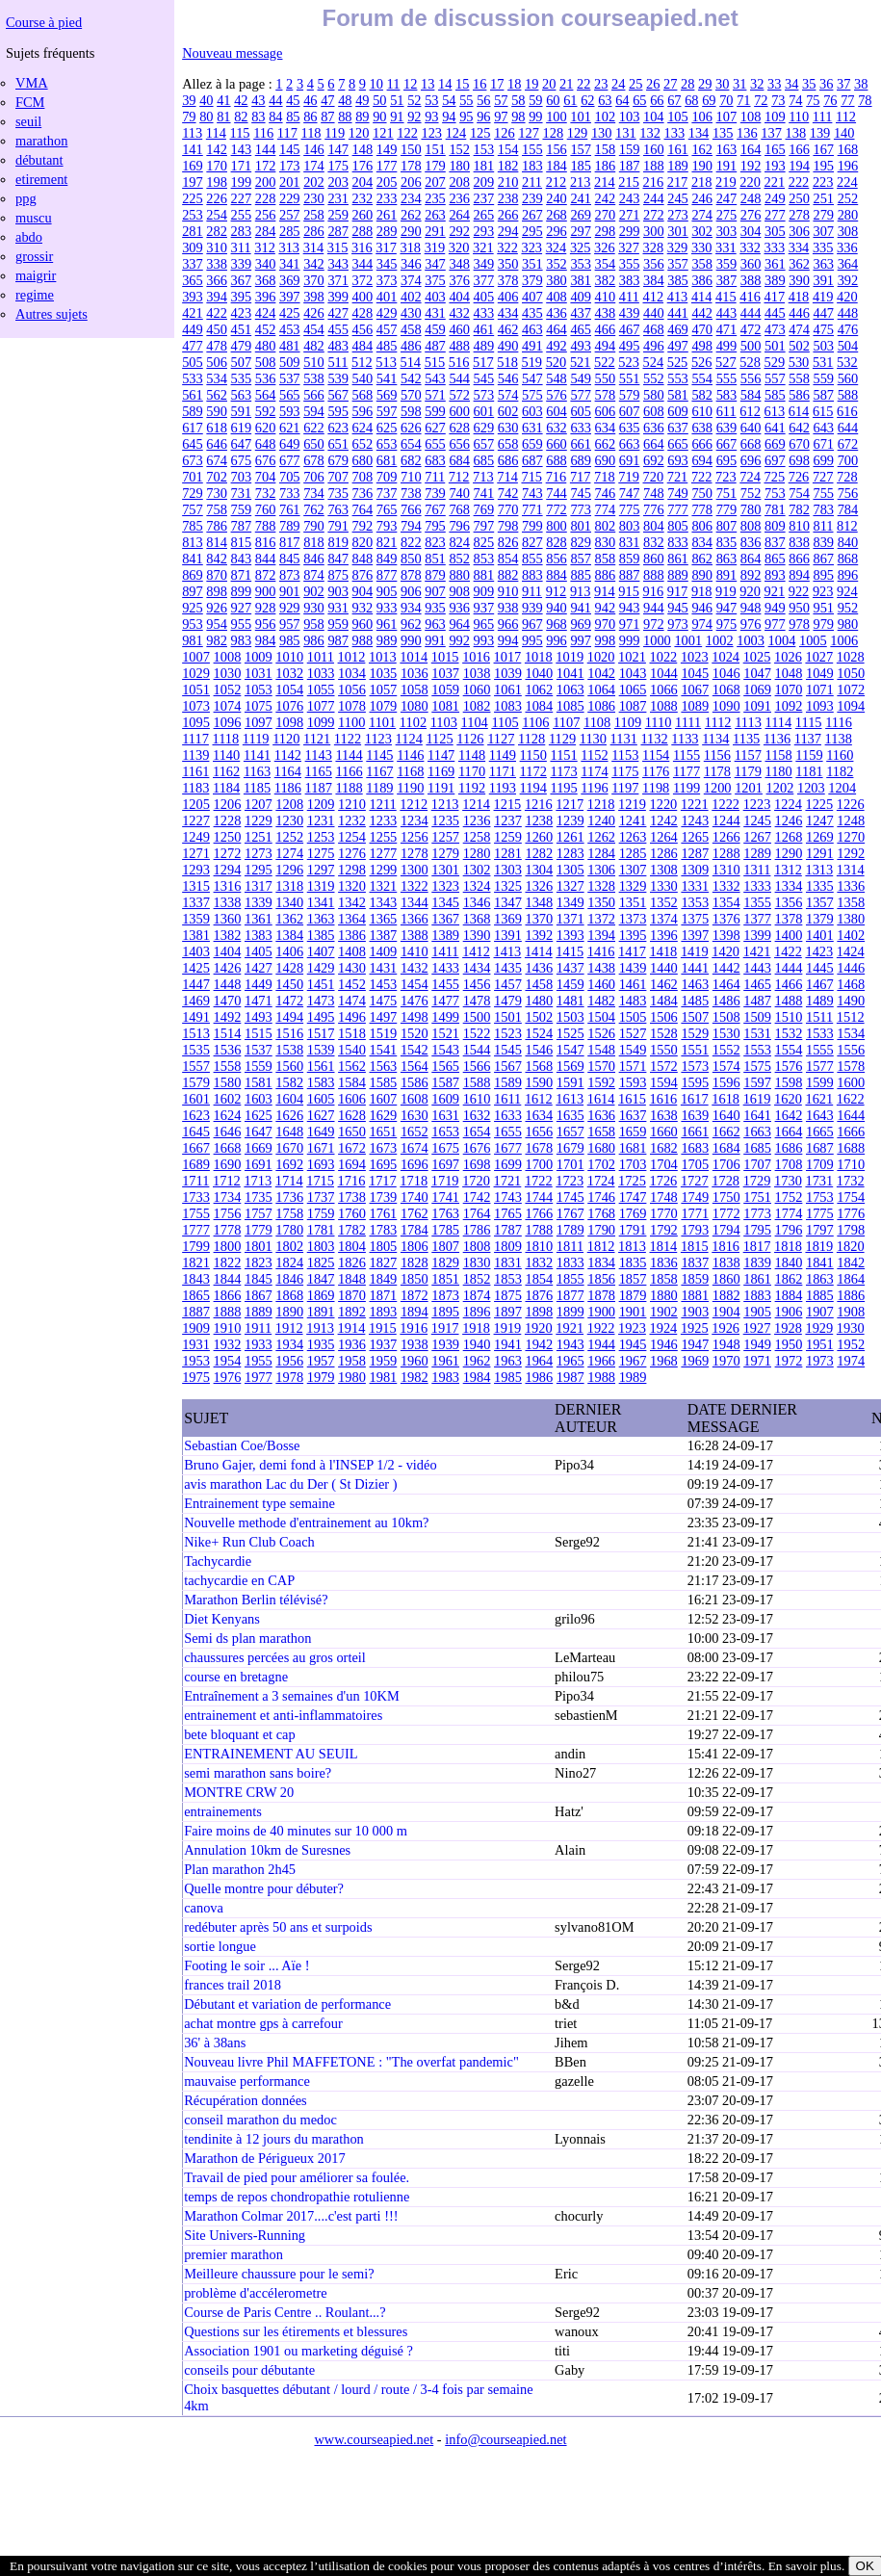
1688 (851, 1148)
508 (265, 362)
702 (216, 476)
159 (629, 149)
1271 (196, 853)
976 (751, 624)
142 (216, 149)
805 (677, 525)
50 (379, 100)
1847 (321, 1279)
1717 (383, 1180)
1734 (228, 1197)
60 (552, 100)
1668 (228, 1148)
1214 (476, 804)
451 (241, 329)
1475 (384, 1000)
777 (677, 509)
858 (605, 558)
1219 (632, 804)
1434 (477, 968)
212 (556, 182)
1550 (664, 1049)
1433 (445, 968)
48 (344, 100)
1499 (445, 1017)
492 (556, 345)
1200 (718, 787)
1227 (196, 820)
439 (629, 313)
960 (363, 624)
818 (313, 542)
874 (313, 575)
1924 (663, 1328)
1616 (663, 1098)
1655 (508, 1131)
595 (338, 411)
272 (653, 214)
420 (847, 296)
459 (435, 329)
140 (844, 133)
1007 (196, 656)
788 (265, 525)
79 (188, 116)
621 (289, 427)
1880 (664, 1295)
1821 (196, 1262)
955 (241, 624)
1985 (508, 1377)
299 (629, 231)
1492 (228, 1017)
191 (727, 165)
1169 (441, 771)
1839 (757, 1262)
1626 (289, 1115)
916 (652, 591)
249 (775, 198)
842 (216, 558)
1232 (352, 820)
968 (556, 624)
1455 (445, 984)
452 (265, 329)
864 (751, 558)
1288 (726, 853)
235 (435, 198)
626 (411, 427)
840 (848, 542)
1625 (258, 1115)
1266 (726, 837)
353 (580, 264)
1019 (569, 656)
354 (605, 264)
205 (387, 182)
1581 (258, 1082)
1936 (352, 1344)
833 (677, 542)
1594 (664, 1082)
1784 (414, 1229)
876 (363, 575)
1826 (352, 1262)
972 (653, 624)
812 (847, 525)
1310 (726, 869)
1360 (228, 918)
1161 (195, 771)
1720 (476, 1180)
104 (653, 116)
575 (532, 395)
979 (823, 624)
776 (653, 509)
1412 (476, 951)
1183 (195, 787)
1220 (663, 804)
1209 (321, 804)
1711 (195, 1180)
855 (532, 558)
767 (435, 509)
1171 (502, 771)
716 (556, 476)
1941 (508, 1344)
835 (727, 542)
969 (580, 624)
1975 (196, 1377)
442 (702, 313)
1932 (228, 1344)
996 (556, 640)
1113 (748, 722)
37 (843, 83)
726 (799, 476)
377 (484, 280)
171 (241, 165)
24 (618, 83)
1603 (258, 1098)
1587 (445, 1082)
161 (677, 149)
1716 (352, 1180)
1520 (414, 1033)
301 (677, 231)
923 (823, 591)
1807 (445, 1246)
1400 (789, 935)
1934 (289, 1344)
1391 (508, 935)
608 (653, 411)
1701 (570, 1164)
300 (653, 231)
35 (809, 83)
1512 (851, 1017)
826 (508, 542)
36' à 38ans (215, 2042)
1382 (228, 935)
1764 (477, 1213)
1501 (508, 1017)
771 (532, 509)
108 (751, 116)
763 (338, 509)
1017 (508, 656)
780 (751, 509)
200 (265, 182)
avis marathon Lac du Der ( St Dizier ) (290, 1484)
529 (775, 362)
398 (313, 296)
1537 (258, 1049)
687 (532, 460)
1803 (321, 1246)
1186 (287, 787)
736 (363, 493)
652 (363, 444)
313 (288, 247)
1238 (539, 820)
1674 (414, 1148)
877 (387, 575)
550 (605, 378)
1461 (633, 984)
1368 (477, 918)
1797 (820, 1229)
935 (435, 607)
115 (240, 133)
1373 (633, 918)
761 (289, 509)
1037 (445, 673)
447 (823, 313)
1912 (289, 1328)
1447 (196, 984)
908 (459, 591)
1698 (477, 1164)
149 (387, 149)
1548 (601, 1049)
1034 (352, 673)
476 (848, 329)
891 (727, 575)
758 (216, 509)
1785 (445, 1229)
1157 (748, 755)
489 (484, 345)
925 (192, 607)
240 (556, 198)
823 (435, 542)
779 (727, 509)
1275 (321, 853)
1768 (601, 1213)
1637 (633, 1115)
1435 (508, 968)
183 (532, 165)
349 (484, 264)
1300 (414, 869)
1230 (289, 820)
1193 (502, 787)
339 (241, 264)
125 (480, 133)
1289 (757, 853)
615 (823, 411)
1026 (788, 656)
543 (435, 378)
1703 (633, 1164)
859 (629, 558)
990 (411, 640)
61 (570, 100)
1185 (257, 787)
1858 (664, 1279)
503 (823, 345)
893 (775, 575)
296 (556, 231)
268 (556, 214)
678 (313, 460)
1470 (228, 1000)
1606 (352, 1098)
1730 (788, 1180)
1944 (601, 1344)
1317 (258, 886)
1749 (695, 1197)
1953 (196, 1360)
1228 (228, 820)
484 (363, 345)
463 (532, 329)
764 (363, 509)
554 (702, 378)
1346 (477, 902)
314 (313, 247)
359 (727, 264)
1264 (664, 837)
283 (241, 231)
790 (313, 525)
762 (313, 509)
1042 (601, 673)
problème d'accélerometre (255, 2293)
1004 (782, 640)
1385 (321, 935)
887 (629, 575)
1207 (258, 804)
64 (622, 100)
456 (363, 329)
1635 (570, 1115)
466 (605, 329)
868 (848, 558)
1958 (352, 1360)
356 (653, 264)
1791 (633, 1229)
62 (587, 100)
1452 (352, 984)
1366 (414, 918)
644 (848, 427)
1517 (321, 1033)
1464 (726, 984)
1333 (757, 886)
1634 (539, 1115)
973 (677, 624)
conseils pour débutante (249, 2370)
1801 (258, 1246)
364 (848, 264)
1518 (352, 1033)
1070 (789, 689)
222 (799, 182)
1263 (633, 837)
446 (799, 313)
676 (265, 460)
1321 (384, 886)
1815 (695, 1246)
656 (459, 444)
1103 (443, 722)
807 (727, 525)
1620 (788, 1098)
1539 (321, 1049)
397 (289, 296)
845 (289, 558)
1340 (289, 902)
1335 (820, 886)
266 (508, 214)
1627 (321, 1115)
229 (289, 198)
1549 (633, 1049)
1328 (601, 886)
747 (629, 493)
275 (727, 214)
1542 (414, 1049)
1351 (633, 902)
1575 (757, 1066)
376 (459, 280)
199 (241, 182)
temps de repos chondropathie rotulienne (296, 2196)
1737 (321, 1197)
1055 (321, 689)
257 (289, 214)
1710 (851, 1164)
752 (751, 493)
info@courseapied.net (505, 2439)
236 (459, 198)
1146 (410, 755)
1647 (258, 1131)
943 (629, 607)
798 (508, 525)
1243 (695, 820)
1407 (321, 951)
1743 (508, 1197)
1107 (566, 722)
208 (459, 182)
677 (289, 460)
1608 (414, 1098)
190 (702, 165)
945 (677, 607)
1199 (686, 787)
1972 (789, 1360)
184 (556, 165)
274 (702, 214)
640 (751, 427)
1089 (695, 706)
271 (629, 214)
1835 (633, 1262)
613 (775, 411)
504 (848, 345)
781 (775, 509)
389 (775, 280)
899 (241, 591)
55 (466, 100)
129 (577, 133)
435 (532, 313)
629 (484, 427)
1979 (321, 1377)
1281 (508, 853)
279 (823, 214)
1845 (258, 1279)
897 (192, 591)
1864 (851, 1279)
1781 (321, 1229)
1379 (820, 918)
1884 (789, 1295)
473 (775, 329)
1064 (601, 689)
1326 (539, 886)
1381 (196, 935)
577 (580, 395)
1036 (414, 673)
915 (628, 591)
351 (532, 264)
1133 (684, 738)
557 (775, 378)
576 (556, 395)
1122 (347, 738)
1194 (533, 787)
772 (556, 509)
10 (376, 83)
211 (532, 182)
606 (605, 411)
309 (192, 247)
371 (338, 280)
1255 (384, 837)
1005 (813, 640)
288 (363, 231)
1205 (196, 804)
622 (313, 427)
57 (500, 100)
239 (532, 198)
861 (677, 558)
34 (791, 83)
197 (192, 182)
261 (387, 214)
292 (459, 231)
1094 (851, 706)
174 (313, 165)
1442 (726, 968)
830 (605, 542)
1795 (757, 1229)
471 (727, 329)
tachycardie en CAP (239, 1580)
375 (435, 280)
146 (313, 149)
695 (727, 460)
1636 (601, 1115)
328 (652, 247)
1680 (601, 1148)
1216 (539, 804)
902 (313, 591)
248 (751, 198)
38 (861, 83)
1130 (593, 738)
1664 (789, 1131)
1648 (289, 1131)
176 (363, 165)
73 (778, 100)
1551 (695, 1049)
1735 (258, 1197)
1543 (445, 1049)
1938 (414, 1344)
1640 (726, 1115)
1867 (258, 1295)
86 (310, 116)
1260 (539, 837)
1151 (563, 755)
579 (629, 395)
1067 (695, 689)
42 (240, 100)
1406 (289, 951)
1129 (562, 738)
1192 (471, 787)
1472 (289, 1000)
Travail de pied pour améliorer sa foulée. (296, 2177)
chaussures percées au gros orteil (275, 1657)
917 (677, 591)
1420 (725, 951)
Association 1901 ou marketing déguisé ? (298, 2350)
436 (556, 313)
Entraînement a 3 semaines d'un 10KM (292, 1696)
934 (411, 607)
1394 (601, 935)
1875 (508, 1295)
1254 (352, 837)
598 (411, 411)
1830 (477, 1262)
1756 (228, 1213)
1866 (228, 1295)
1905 (757, 1311)
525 (677, 362)
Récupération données (245, 2100)
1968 (664, 1360)
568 (363, 395)
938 (508, 607)
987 (338, 640)
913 (580, 591)
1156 (717, 755)
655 (435, 444)
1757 (258, 1213)
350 (508, 264)
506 (216, 362)
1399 (757, 935)
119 (334, 133)
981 (192, 640)
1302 (477, 869)
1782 (352, 1229)
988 (363, 640)
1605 (321, 1098)
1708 (789, 1164)
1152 (594, 755)
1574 (726, 1066)
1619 (757, 1098)
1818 (788, 1246)
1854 (539, 1279)
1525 (570, 1033)
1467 (820, 984)
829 (580, 542)
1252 (289, 837)
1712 (227, 1180)
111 (823, 116)
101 (580, 116)
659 (532, 444)
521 (580, 362)
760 (265, 509)
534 (216, 378)
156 (556, 149)
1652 (414, 1131)
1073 (196, 706)
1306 (601, 869)
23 (601, 83)
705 (289, 476)
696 (751, 460)
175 (338, 165)
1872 (414, 1295)
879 (435, 575)
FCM (29, 102)
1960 (414, 1360)
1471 (258, 1000)
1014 (414, 656)
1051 (196, 689)
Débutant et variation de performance (287, 2004)
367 (241, 280)
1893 (384, 1311)
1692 (289, 1164)
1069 (757, 689)
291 (435, 231)
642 (799, 427)
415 (726, 296)
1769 (633, 1213)
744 (556, 493)
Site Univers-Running (244, 2235)
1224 (788, 804)
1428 (289, 968)
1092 (789, 706)
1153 (624, 755)
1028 (851, 656)
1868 (289, 1295)
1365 (384, 918)
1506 (664, 1017)
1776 (851, 1213)
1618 (725, 1098)
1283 (570, 853)
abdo (28, 237)
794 (411, 525)
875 (338, 575)
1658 (601, 1131)
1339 (258, 902)
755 (823, 493)
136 (747, 133)
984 (265, 640)
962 (411, 624)
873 (289, 575)
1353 (695, 902)
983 (241, 640)
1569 (570, 1066)
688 (556, 460)
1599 (820, 1082)
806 (702, 525)
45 (292, 100)
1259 (508, 837)
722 (702, 476)
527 (726, 362)
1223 (757, 804)
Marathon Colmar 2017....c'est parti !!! (291, 2216)
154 (508, 149)
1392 (539, 935)
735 (338, 493)
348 (459, 264)
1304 (539, 869)
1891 (321, 1311)
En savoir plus (805, 2566)
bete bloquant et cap (239, 1734)
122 (407, 133)
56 (483, 100)
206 (411, 182)
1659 (633, 1131)
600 (459, 411)
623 (338, 427)
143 (241, 149)
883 (532, 575)
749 (677, 493)
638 (702, 427)
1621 (819, 1098)
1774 (789, 1213)
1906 (789, 1311)
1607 (384, 1098)
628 (459, 427)
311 (241, 247)
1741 (445, 1197)
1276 (352, 853)
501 (775, 345)
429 (387, 313)
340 (265, 264)
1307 (633, 869)
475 (823, 329)
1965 (570, 1360)
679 (338, 460)
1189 (379, 787)
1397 (695, 935)
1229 (258, 820)
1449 (258, 984)
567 (338, 395)
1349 (570, 902)
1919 (508, 1328)
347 (435, 264)
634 (605, 427)
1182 (839, 771)
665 (677, 444)
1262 (601, 837)
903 (338, 591)
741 (484, 493)
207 (435, 182)
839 (823, 542)
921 (775, 591)
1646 (228, 1131)
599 (435, 411)
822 (411, 542)
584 (751, 395)
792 (363, 525)
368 (265, 280)
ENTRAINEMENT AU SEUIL (270, 1753)
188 (653, 165)
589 (192, 411)
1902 (664, 1311)
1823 (258, 1262)
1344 (414, 902)
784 (848, 509)
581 (677, 395)
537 (289, 378)
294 (508, 231)
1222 (725, 804)
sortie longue (220, 1946)
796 (459, 525)
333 (775, 247)
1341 (321, 902)
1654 (477, 1131)
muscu (33, 217)
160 (653, 149)
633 (580, 427)
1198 (655, 787)
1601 (196, 1098)
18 (514, 83)
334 (799, 247)
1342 (352, 902)
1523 (508, 1033)
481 (289, 345)
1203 (811, 787)
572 (459, 395)
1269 (820, 837)
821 (387, 542)
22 (583, 83)
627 (435, 427)
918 (702, 591)
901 (289, 591)
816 (265, 542)
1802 (289, 1246)
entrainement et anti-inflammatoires (283, 1715)
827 (532, 542)
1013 (383, 656)
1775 (820, 1213)
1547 (570, 1049)
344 (363, 264)
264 (459, 214)
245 (677, 198)
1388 (414, 935)
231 (338, 198)
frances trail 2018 (232, 1984)
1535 (196, 1049)
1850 (414, 1279)
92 (414, 116)
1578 (851, 1066)
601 (484, 411)
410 (605, 296)
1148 (471, 755)
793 (387, 525)
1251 (258, 837)
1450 (289, 984)
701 (192, 476)
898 (216, 591)
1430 (352, 968)
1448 (228, 984)
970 (605, 624)
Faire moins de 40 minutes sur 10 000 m (295, 1830)
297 (580, 231)
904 (363, 591)
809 (775, 525)
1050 (851, 673)
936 (459, 607)
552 (653, 378)
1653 (445, 1131)
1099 (321, 722)
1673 (384, 1148)
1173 (563, 771)
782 (799, 509)
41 (223, 100)
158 (605, 149)
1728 (725, 1180)
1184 (226, 787)
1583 (321, 1082)
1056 (352, 689)
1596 (726, 1082)
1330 (664, 886)
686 (508, 460)
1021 (632, 656)
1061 (508, 689)
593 (289, 411)
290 (411, 231)
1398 (726, 935)
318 (410, 247)
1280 (477, 853)
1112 (718, 722)
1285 (633, 853)
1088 (664, 706)
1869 (321, 1295)
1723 (569, 1180)
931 (338, 607)
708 (363, 476)
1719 (445, 1180)
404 (459, 296)
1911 (258, 1328)
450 (216, 329)
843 (241, 558)
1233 (384, 820)
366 (216, 280)
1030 (228, 673)
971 (629, 624)
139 (820, 133)
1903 (695, 1311)
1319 (321, 886)
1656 (539, 1131)
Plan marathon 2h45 (240, 1869)
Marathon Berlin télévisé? (255, 1599)
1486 (726, 1000)
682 (411, 460)
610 (702, 411)
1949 (757, 1344)
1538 (289, 1049)
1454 (414, 984)
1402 (851, 935)
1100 (351, 722)
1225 (819, 804)
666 (702, 444)
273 (677, 214)
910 (508, 591)
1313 (819, 869)
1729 (757, 1180)
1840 (789, 1262)
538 (313, 378)
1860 (726, 1279)
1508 (726, 1017)
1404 (228, 951)
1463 (695, 984)
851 (435, 558)
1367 (445, 918)
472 (751, 329)
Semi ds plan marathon (247, 1638)
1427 (258, 968)
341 (289, 264)
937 (484, 607)
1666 (851, 1131)
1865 (196, 1295)
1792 (664, 1229)
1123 (378, 738)
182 (508, 165)
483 (338, 345)
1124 (409, 738)
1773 (757, 1213)
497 (677, 345)
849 (387, 558)
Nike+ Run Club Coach (249, 1541)
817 (289, 542)
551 (629, 378)
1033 (321, 673)
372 (363, 280)
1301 (445, 869)
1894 (414, 1311)
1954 (228, 1360)
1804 (352, 1246)
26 (653, 83)
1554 (789, 1049)
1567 (508, 1066)
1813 (632, 1246)
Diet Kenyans (222, 1618)
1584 (352, 1082)
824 (459, 542)
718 (604, 476)
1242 (664, 820)
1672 (352, 1148)
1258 (477, 837)
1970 (726, 1360)
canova (203, 1907)
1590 (539, 1082)
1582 (289, 1082)
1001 (688, 640)
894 (799, 575)
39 (188, 100)
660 (556, 444)
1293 (196, 869)
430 (411, 313)
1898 (539, 1311)
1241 (633, 820)
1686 (789, 1148)
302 (702, 231)
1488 (789, 1000)
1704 (664, 1164)
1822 (228, 1262)
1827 (384, 1262)
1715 (320, 1180)
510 (313, 362)
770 (508, 509)
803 (629, 525)
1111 (688, 722)
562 (216, 395)
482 (313, 345)
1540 (352, 1049)
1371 (570, 918)
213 (580, 182)
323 (531, 247)
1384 (289, 935)
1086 (601, 706)
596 (363, 411)
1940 (477, 1344)
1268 (789, 837)
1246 (789, 820)
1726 (663, 1180)
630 (508, 427)
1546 (539, 1049)
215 (628, 182)
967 (532, 624)
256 (265, 214)
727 (823, 476)
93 (431, 116)
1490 (851, 1000)
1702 (601, 1164)
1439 (633, 968)
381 (580, 280)
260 (363, 214)
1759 (321, 1213)
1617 (695, 1098)
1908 (851, 1311)
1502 (539, 1017)
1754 (851, 1197)
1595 (695, 1082)
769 (484, 509)
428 (363, 313)
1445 (820, 968)
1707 (757, 1164)
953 (192, 624)
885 (580, 575)
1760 (352, 1213)
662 (605, 444)
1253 (321, 837)
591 (241, 411)
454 (313, 329)
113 (192, 133)
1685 (757, 1148)
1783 (384, 1229)
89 (362, 116)
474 (799, 329)
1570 (601, 1066)
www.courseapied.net (373, 2439)
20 (549, 83)
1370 (539, 918)
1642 (789, 1115)
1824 (289, 1262)
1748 (664, 1197)
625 (387, 427)
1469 (196, 1000)
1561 (321, 1066)
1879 (633, 1295)
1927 (757, 1328)
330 (702, 247)
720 (652, 476)
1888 (228, 1311)
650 (313, 444)
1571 (633, 1066)
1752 (789, 1197)
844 (265, 558)
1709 (820, 1164)
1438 (601, 968)
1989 (633, 1377)
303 (727, 231)
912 (556, 591)
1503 (570, 1017)
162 (702, 149)
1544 (477, 1049)
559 (823, 378)
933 (387, 607)
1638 (664, 1115)
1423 (819, 951)
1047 (757, 673)
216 (652, 182)
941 (580, 607)
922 (799, 591)
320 (459, 247)
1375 (695, 918)
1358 (851, 902)
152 (459, 149)
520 (556, 362)
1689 (196, 1164)
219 (726, 182)
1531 (757, 1033)
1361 (258, 918)
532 (847, 362)
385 (677, 280)
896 (848, 575)
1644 (851, 1115)
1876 (539, 1295)
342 (313, 264)
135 (723, 133)
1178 (717, 771)
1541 (384, 1049)
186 (605, 165)
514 (410, 362)
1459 (570, 984)
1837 (695, 1262)
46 (310, 100)
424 (265, 313)
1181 (808, 771)
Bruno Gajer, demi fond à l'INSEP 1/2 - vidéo (310, 1464)
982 (216, 640)
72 (760, 100)
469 (677, 329)
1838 (726, 1262)
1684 (726, 1148)
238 (508, 198)
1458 (539, 984)
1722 (539, 1180)
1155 (686, 755)
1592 (601, 1082)
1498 (414, 1017)
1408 (352, 951)
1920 (539, 1328)
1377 (757, 918)
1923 (632, 1328)
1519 (384, 1033)
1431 (384, 968)
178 (411, 165)
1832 (539, 1262)
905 (387, 591)
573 (484, 395)
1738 (352, 1197)
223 (823, 182)
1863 (820, 1279)
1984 (477, 1377)
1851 (445, 1279)
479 (241, 345)
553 (677, 378)
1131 (623, 738)
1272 (228, 853)
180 (459, 165)
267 (532, 214)
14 (445, 83)
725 (775, 476)
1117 (195, 738)
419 (823, 296)
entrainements (223, 1811)
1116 (838, 722)
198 (216, 182)
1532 (789, 1033)
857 (580, 558)
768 (459, 509)
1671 (321, 1148)
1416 (601, 951)
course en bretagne (236, 1676)
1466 (789, 984)
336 (847, 247)
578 (605, 395)
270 (605, 214)
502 (799, 345)
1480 (539, 1000)
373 (387, 280)
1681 (633, 1148)
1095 (196, 722)
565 (289, 395)
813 (192, 542)
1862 (789, 1279)
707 (338, 476)
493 (580, 345)
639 (727, 427)
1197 (624, 787)
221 (775, 182)
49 (362, 100)
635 (629, 427)
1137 (807, 738)
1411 (444, 951)
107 (727, 116)
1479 (508, 1000)
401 (387, 296)
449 (192, 329)
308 (848, 231)
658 (508, 444)
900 (265, 591)
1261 (570, 837)
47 (327, 100)
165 (775, 149)
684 (459, 460)
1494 (289, 1017)
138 (796, 133)
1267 (757, 837)
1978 (289, 1377)
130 (601, 133)
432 (459, 313)
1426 (228, 968)
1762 (414, 1213)
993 (484, 640)
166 (799, 149)
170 (216, 165)
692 (653, 460)
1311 (756, 869)
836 (751, 542)
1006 (844, 640)
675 (241, 460)
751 (727, 493)
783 (823, 509)
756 (848, 493)
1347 (508, 902)
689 (580, 460)
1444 (789, 968)
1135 (746, 738)
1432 (414, 968)
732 (265, 493)
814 (216, 542)
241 (580, 198)
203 (338, 182)
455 (338, 329)
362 (799, 264)
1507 (695, 1017)
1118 (225, 738)
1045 (695, 673)
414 (702, 296)
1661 (695, 1131)
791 (338, 525)
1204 (842, 787)
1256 (414, 837)
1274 (289, 853)
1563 (384, 1066)
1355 (757, 902)
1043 (633, 673)
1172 (533, 771)
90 (379, 116)
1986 (539, 1377)
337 (192, 264)
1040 (539, 673)
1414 (539, 951)
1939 (445, 1344)
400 (363, 296)
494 (605, 345)
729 (192, 493)
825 (484, 542)
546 (508, 378)
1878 (601, 1295)
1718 (414, 1180)
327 (628, 247)
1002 (720, 640)
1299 (384, 869)
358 (702, 264)
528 (750, 362)
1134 (715, 738)
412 (652, 296)
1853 (508, 1279)
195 (823, 165)
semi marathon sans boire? (257, 1773)
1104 (474, 722)
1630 (414, 1115)
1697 (445, 1164)
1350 (601, 902)
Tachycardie (217, 1561)
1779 (258, 1229)
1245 (757, 820)
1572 (664, 1066)
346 (411, 264)
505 (192, 362)
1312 (788, 869)
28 (687, 83)
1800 (228, 1246)
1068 (726, 689)
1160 (839, 755)
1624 (228, 1115)
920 (750, 591)
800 (556, 525)
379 (532, 280)
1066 (664, 689)
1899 (570, 1311)
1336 (851, 886)
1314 (851, 869)
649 (289, 444)
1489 (820, 1000)
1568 (539, 1066)
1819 (819, 1246)
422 (216, 313)
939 (532, 607)
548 (556, 378)
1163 (257, 771)
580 (653, 395)
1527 (633, 1033)
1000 (657, 640)
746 (605, 493)
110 (799, 116)
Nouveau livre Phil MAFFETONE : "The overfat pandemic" (351, 2061)
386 (702, 280)
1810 (539, 1246)
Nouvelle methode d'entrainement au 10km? (306, 1522)
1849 (384, 1279)
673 (192, 460)
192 (751, 165)
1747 (633, 1197)
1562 (352, 1066)
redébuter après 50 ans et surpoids (278, 1927)
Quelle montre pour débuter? (264, 1888)
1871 (384, 1295)
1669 (258, 1148)
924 (847, 591)
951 (823, 607)
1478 (477, 1000)
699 (823, 460)
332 (750, 247)
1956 (289, 1360)
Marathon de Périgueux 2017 (264, 2158)
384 (653, 280)
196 (848, 165)
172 (265, 165)
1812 (601, 1246)
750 (702, 493)
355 (629, 264)
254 (216, 214)
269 (580, 214)
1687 (820, 1148)
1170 (471, 771)
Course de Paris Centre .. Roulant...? (284, 2312)
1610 (477, 1098)
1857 (633, 1279)
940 (556, 607)
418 (799, 296)
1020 (601, 656)
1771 (695, 1213)
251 (823, 198)
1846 (289, 1279)
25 (635, 83)
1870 (352, 1295)
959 (338, 624)
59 (535, 100)
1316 (228, 886)
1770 (664, 1213)
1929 (819, 1328)
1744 (539, 1197)
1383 (258, 935)
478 (216, 345)
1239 (570, 820)
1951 (820, 1344)
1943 (570, 1344)
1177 (686, 771)
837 (775, 542)
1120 (285, 738)
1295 (258, 869)
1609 (445, 1098)
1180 (777, 771)
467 (629, 329)
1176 (655, 771)
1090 (726, 706)
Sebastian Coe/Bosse (241, 1445)
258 (313, 214)
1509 (757, 1017)
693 (677, 460)
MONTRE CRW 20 (239, 1792)
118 (311, 133)
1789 (570, 1229)
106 (702, 116)
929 (289, 607)
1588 (477, 1082)
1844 (228, 1279)
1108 (596, 722)
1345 (445, 902)
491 (532, 345)
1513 (196, 1033)
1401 (820, 935)
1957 (321, 1360)
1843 (196, 1279)
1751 (757, 1197)
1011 (320, 656)
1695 (384, 1164)
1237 (508, 820)
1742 (477, 1197)
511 (337, 362)
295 (532, 231)
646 (216, 444)
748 (653, 493)
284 (265, 231)
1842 (851, 1262)
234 (411, 198)
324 (556, 247)
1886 (851, 1295)
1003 (750, 640)
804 (653, 525)
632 (556, 427)
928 (265, 607)
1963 (508, 1360)
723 (726, 476)
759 (241, 509)
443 (727, 313)
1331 (695, 886)
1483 (633, 1000)
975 (727, 624)
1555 (820, 1049)
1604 (289, 1098)
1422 (788, 951)
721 (677, 476)
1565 (445, 1066)
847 (338, 558)
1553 (757, 1049)
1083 (508, 706)
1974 (851, 1360)
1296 (289, 869)
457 (387, 329)
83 (258, 116)
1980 (352, 1377)
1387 (384, 935)
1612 (539, 1098)
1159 (808, 755)
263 (435, 214)
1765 (508, 1213)
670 (799, 444)
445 (775, 313)
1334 (789, 886)
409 (580, 296)
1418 (663, 951)
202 (313, 182)
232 (363, 198)
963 (435, 624)
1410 (414, 951)
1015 (445, 656)
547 (532, 378)
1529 (695, 1033)
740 (459, 493)
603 (532, 411)
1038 (477, 673)
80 (206, 116)
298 (605, 231)
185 (580, 165)
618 (216, 427)
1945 (633, 1344)
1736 (289, 1197)
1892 (352, 1311)
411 (629, 296)
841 (192, 558)
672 (848, 444)
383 (629, 280)
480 (265, 345)
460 (459, 329)
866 (799, 558)
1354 (726, 902)
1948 (726, 1344)
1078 (352, 706)
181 (484, 165)
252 (848, 198)
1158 (777, 755)
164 (751, 149)
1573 (695, 1066)
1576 (789, 1066)
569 (387, 395)
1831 (508, 1262)
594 (313, 411)
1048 (789, 673)
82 (240, 116)
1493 (258, 1017)
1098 (289, 722)
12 (410, 83)
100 (556, 116)
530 (799, 362)
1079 (384, 706)
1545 (508, 1049)
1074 (228, 706)
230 (313, 198)
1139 (195, 755)
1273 (258, 853)
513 (386, 362)
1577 (820, 1066)
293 (484, 231)
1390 (477, 935)
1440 (664, 968)
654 (411, 444)
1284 (601, 853)
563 (241, 395)
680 (363, 460)
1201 (749, 787)
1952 (851, 1344)
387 (727, 280)
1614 (601, 1098)
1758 (289, 1213)
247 (727, 198)
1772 (726, 1213)
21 (566, 83)
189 (677, 165)
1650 (352, 1131)
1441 (695, 968)
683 (435, 460)
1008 (228, 656)
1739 (384, 1197)
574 (508, 395)
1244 (726, 820)
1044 (664, 673)
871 (241, 575)
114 (216, 133)
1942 (539, 1344)
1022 (663, 656)
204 (363, 182)
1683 (695, 1148)
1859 (695, 1279)
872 (265, 575)
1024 (725, 656)
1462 (664, 984)
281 (192, 231)
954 (216, 624)
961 (387, 624)
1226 (851, 804)
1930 (851, 1328)
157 (580, 149)
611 (726, 411)
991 (435, 640)
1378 (789, 918)
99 (535, 116)
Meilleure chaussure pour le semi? (279, 2273)
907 (435, 591)
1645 (196, 1131)
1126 (469, 738)
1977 (258, 1377)
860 (653, 558)
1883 (757, 1295)
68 (691, 100)
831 (629, 542)
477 (192, 345)
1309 (695, 869)
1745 (570, 1197)
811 (823, 525)
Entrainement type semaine (259, 1503)
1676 (477, 1148)
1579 (196, 1082)
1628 (352, 1115)
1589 (508, 1082)
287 (338, 231)
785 (192, 525)
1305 (570, 869)
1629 (384, 1115)
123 (431, 133)
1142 (287, 755)
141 (192, 149)
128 (552, 133)
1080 (414, 706)
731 (241, 493)
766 (411, 509)
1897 (508, 1311)
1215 (508, 804)
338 (216, 264)
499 (727, 345)
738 (411, 493)
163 (727, 149)
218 (702, 182)
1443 (757, 968)
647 (241, 444)
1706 (726, 1164)
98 (518, 116)
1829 (445, 1262)
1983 (445, 1377)
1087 (633, 706)
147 (338, 149)
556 (751, 378)
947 (727, 607)
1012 (352, 656)
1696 (414, 1164)
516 (459, 362)
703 (241, 476)
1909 (196, 1328)
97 (500, 116)
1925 (695, 1328)
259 (338, 214)
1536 (228, 1049)
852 (459, 558)
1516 (289, 1033)
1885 (820, 1295)
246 (702, 198)
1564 (414, 1066)
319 (435, 247)
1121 (316, 738)
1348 (539, 902)
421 (192, 313)
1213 (445, 804)
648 (265, 444)
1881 (695, 1295)
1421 (757, 951)
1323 (445, 886)
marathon (41, 140)
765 (387, 509)
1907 (820, 1311)
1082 (477, 706)
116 (263, 133)
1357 (820, 902)
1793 (695, 1229)
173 (289, 165)
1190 (410, 787)
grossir (34, 256)
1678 (539, 1148)
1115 (808, 722)
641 (775, 427)
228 (265, 198)
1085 (570, 706)
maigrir (35, 275)
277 (775, 214)
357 (677, 264)
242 (605, 198)
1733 (196, 1197)
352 (556, 264)
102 (605, 116)
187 (629, 165)
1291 (820, 853)
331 (726, 247)
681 (387, 460)
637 (677, 427)
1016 (476, 656)
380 (556, 280)
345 (387, 264)
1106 (535, 722)
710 (411, 476)
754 (799, 493)
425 (289, 313)
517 (483, 362)
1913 (320, 1328)
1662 (726, 1131)
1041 (570, 673)
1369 (508, 918)
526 (702, 362)
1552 (726, 1049)
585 (775, 395)
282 (216, 231)
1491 (196, 1017)
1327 (570, 886)
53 (431, 100)
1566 (477, 1066)
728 (847, 476)
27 (670, 83)
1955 (258, 1360)
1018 (539, 656)
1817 (757, 1246)
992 (459, 640)
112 (846, 116)
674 (216, 460)
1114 (777, 722)
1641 (757, 1115)
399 (338, 296)
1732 (851, 1180)
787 (241, 525)
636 (653, 427)
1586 (414, 1082)
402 (411, 296)
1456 (477, 984)
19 (531, 83)
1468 (851, 984)
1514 (228, 1033)
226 (216, 198)
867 (823, 558)
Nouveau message (232, 53)
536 (265, 378)
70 (726, 100)
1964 (539, 1360)
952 (848, 607)
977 (775, 624)
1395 (633, 935)
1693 (321, 1164)
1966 (601, 1360)
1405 (258, 951)
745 (580, 493)
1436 (539, 968)
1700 (539, 1164)
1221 (695, 804)
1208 (289, 804)
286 (313, 231)
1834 (601, 1262)
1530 (726, 1033)
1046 (726, 673)
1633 (508, 1115)
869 (192, 575)
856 (556, 558)
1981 (384, 1377)
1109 (627, 722)
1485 (695, 1000)
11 (394, 83)
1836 (664, 1262)
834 (702, 542)
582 (702, 395)
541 (387, 378)
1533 (820, 1033)
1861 (757, 1279)
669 (775, 444)
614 (799, 411)
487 (435, 345)
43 (258, 100)
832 (653, 542)
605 (580, 411)
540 (363, 378)
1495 (321, 1017)
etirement (41, 179)
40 (206, 100)
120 (359, 133)
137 (771, 133)
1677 (508, 1148)
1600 (851, 1082)
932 (363, 607)
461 (484, 329)
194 (799, 165)
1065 (633, 689)
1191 (441, 787)
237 (484, 198)
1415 (569, 951)
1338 (228, 902)
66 (656, 100)
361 (775, 264)
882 (508, 575)
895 (823, 575)
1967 (633, 1360)
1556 (851, 1049)
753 (775, 493)
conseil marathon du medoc (260, 2119)
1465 (757, 984)
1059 (445, 689)
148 (363, 149)
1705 (695, 1164)
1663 (757, 1131)
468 (653, 329)
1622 (851, 1098)
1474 (352, 1000)
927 (241, 607)
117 (287, 133)
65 (639, 100)
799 (532, 525)
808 (751, 525)
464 (556, 329)
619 (241, 427)
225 (192, 198)
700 (848, 460)
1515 (258, 1033)
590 (216, 411)
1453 (384, 984)
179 (435, 165)
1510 (789, 1017)
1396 (664, 935)
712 (459, 476)
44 (275, 100)
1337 (196, 902)
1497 (384, 1017)
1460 (601, 984)
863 (727, 558)
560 (848, 378)
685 (484, 460)
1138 (838, 738)
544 (459, 378)
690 (605, 460)
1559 (258, 1066)
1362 (289, 918)
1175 (624, 771)
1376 (726, 918)
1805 (384, 1246)
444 (751, 313)
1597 (757, 1082)
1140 (226, 755)
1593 (633, 1082)
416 (750, 296)
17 (497, 83)
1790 (601, 1229)
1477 (445, 1000)
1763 (445, 1213)
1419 (695, 951)
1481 (570, 1000)
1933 (258, 1344)
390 (799, 280)
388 (751, 280)
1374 (664, 918)
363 (823, 264)
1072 (851, 689)
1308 (664, 869)
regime (34, 294)
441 (677, 313)
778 (702, 509)
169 (192, 165)
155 (532, 149)
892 (751, 575)
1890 (289, 1311)
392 (848, 280)
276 (751, 214)
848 (363, 558)
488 (459, 345)
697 (775, 460)
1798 (851, 1229)
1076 (289, 706)
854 (508, 558)
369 (289, 280)
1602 (228, 1098)
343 (338, 264)
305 (775, 231)
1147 (441, 755)
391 (823, 280)
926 (216, 607)
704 (265, 476)
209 (484, 182)
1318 (289, 886)
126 (504, 133)
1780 (289, 1229)
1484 (664, 1000)
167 (823, 149)
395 (241, 296)
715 (531, 476)
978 (799, 624)
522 (604, 362)
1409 (384, 951)
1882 (726, 1295)
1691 (258, 1164)
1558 (228, 1066)
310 (216, 247)
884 (556, 575)
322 (507, 247)
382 (605, 280)
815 (241, 542)
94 (448, 116)
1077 (321, 706)
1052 (228, 689)
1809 (508, 1246)
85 (292, 116)
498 (702, 345)
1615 (632, 1098)
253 (192, 214)
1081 (445, 706)
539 (338, 378)
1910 (228, 1328)
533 (192, 378)
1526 (601, 1033)
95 (466, 116)
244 (653, 198)
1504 (601, 1017)
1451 (321, 984)
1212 (414, 804)
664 (653, 444)
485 (387, 345)
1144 (348, 755)
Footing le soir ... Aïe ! (246, 1965)
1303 (508, 869)
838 (799, 542)
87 (327, 116)
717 (580, 476)
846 (313, 558)
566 (313, 395)
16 (479, 83)
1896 (477, 1311)
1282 (539, 853)
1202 (780, 787)
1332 (726, 886)
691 (629, 460)
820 (363, 542)
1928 (788, 1328)
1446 (851, 968)
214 (604, 182)
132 (650, 133)
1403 (196, 951)
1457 (508, 984)
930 (313, 607)
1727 (695, 1180)
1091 (757, 706)
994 (508, 640)
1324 (477, 886)
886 (605, 575)
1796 (789, 1229)
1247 (820, 820)
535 (241, 378)
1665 (820, 1131)
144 (265, 149)
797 (484, 525)
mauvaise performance (247, 2081)
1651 (384, 1131)
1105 (504, 722)
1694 (352, 1164)
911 (532, 591)
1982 (414, 1377)
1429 (321, 968)
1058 (414, 689)
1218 (601, 804)
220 (750, 182)
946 (702, 607)
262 (411, 214)
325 (580, 247)
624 (363, 427)
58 (518, 100)
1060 (477, 689)
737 (387, 493)
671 (823, 444)
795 (435, 525)
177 (387, 165)
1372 (601, 918)
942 (605, 607)
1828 (414, 1262)
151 (435, 149)
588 (848, 395)
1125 (439, 738)
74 (795, 100)
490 (508, 345)
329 (677, 247)
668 (751, 444)
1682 (664, 1148)
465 (580, 329)
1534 (851, 1033)
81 (223, 116)
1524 (539, 1033)
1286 (664, 853)
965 (484, 624)
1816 (725, 1246)
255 (241, 214)
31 (739, 83)
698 (799, 460)
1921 (569, 1328)
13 (427, 83)
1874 (477, 1295)
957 (289, 624)
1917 (445, 1328)
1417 (632, 951)
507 (241, 362)
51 (396, 100)
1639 (695, 1115)
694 (702, 460)
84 (275, 116)
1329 (633, 886)
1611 (507, 1098)
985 (289, 640)
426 (313, 313)
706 (313, 476)
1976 (228, 1377)
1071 (820, 689)
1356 (789, 902)
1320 (352, 886)
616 (847, 411)
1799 (196, 1246)
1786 (477, 1229)
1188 (348, 787)
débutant (39, 160)
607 (629, 411)
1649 (321, 1131)
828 (556, 542)
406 (508, 296)
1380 (851, 918)
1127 (500, 738)
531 (823, 362)
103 (629, 116)
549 (580, 378)
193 (775, 165)
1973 (820, 1360)
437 (580, 313)
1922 (601, 1328)
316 (362, 247)
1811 (570, 1246)
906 (411, 591)
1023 (695, 656)
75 (812, 100)
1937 (384, 1344)
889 (677, 575)
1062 (539, 689)
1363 (321, 918)
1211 (383, 804)
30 (722, 83)
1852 (477, 1279)
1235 (445, 820)
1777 (196, 1229)
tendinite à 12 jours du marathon (274, 2139)
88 (344, 116)
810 (799, 525)
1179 (748, 771)
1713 (258, 1180)
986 (313, 640)
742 (508, 493)
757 (192, 509)
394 (216, 296)
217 (677, 182)
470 (702, 329)
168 (848, 149)
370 (313, 280)
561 (192, 395)
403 (435, 296)
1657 (570, 1131)
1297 (321, 869)
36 (826, 83)
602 (508, 411)
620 (265, 427)
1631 (445, 1115)
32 (757, 83)
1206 (228, 804)
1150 (533, 755)
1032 (289, 673)
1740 (414, 1197)
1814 (663, 1246)
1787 (508, 1229)
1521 (445, 1033)
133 (675, 133)
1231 (321, 820)
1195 (563, 787)
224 (847, 182)
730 (216, 493)
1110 (658, 722)
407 (532, 296)
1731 (819, 1180)
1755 (196, 1213)
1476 (414, 1000)
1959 (384, 1360)
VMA (31, 83)
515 (435, 362)
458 (411, 329)
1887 (196, 1311)
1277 (384, 853)
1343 (384, 902)
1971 (757, 1360)
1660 (664, 1131)
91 (396, 116)
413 (677, 296)
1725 (632, 1180)
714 (507, 476)
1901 (633, 1311)
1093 (820, 706)
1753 (820, 1197)
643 (823, 427)
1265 (695, 837)
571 (435, 395)
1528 (664, 1033)
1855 (570, 1279)
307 (823, 231)
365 (192, 280)
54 (448, 100)
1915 (383, 1328)
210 (508, 182)
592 (265, 411)
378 (508, 280)
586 (799, 395)
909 (484, 591)
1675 (445, 1148)
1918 (476, 1328)
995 (532, 640)
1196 (594, 787)
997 (580, 640)
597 (387, 411)
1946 (664, 1344)
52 (414, 100)
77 (847, 100)
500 (751, 345)
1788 (539, 1229)
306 (799, 231)
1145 (379, 755)
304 (751, 231)
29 (705, 83)
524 (652, 362)
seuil (28, 121)
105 (677, 116)
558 (799, 378)
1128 (531, 738)
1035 (384, 673)
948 (751, 607)
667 (727, 444)
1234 (414, 820)
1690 (228, 1164)
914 (604, 591)
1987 (570, 1377)
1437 (570, 968)
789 (289, 525)
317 (386, 247)
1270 (851, 837)
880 (459, 575)
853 (484, 558)
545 (484, 378)
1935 (321, 1344)
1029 (196, 673)
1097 (258, 722)
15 (462, 83)
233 (387, 198)
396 (265, 296)
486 (411, 345)
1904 (726, 1311)
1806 (414, 1246)
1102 (413, 722)
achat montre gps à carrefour (263, 2023)
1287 (695, 853)
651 (338, 444)
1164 (287, 771)
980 (848, 624)
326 (604, 247)
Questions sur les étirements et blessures (295, 2331)
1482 (601, 1000)
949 (775, 607)
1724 (601, 1180)
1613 (569, 1098)
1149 (502, 755)
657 (484, 444)
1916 (414, 1328)
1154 (655, 755)
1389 (445, 935)
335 (823, 247)
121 (383, 133)
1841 (820, 1262)
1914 (352, 1328)
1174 (594, 771)
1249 (196, 837)
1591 (570, 1082)
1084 (539, 706)
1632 (477, 1115)
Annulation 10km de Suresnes (267, 1850)
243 (629, 198)
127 (528, 133)
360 (751, 264)
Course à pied (44, 22)
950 (799, 607)
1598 (789, 1082)
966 (508, 624)
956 (265, 624)
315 (338, 247)
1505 (633, 1017)
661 (580, 444)
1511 (819, 1017)
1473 (321, 1000)
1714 (289, 1180)
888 (653, 575)
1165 (318, 771)
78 (864, 100)
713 (483, 476)
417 (775, 296)
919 (726, 591)
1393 (570, 935)
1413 (508, 951)
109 (775, 116)
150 (411, 149)
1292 (851, 853)
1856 (601, 1279)
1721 (508, 1180)
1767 (570, 1213)
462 (508, 329)
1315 (196, 886)
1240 (601, 820)
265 (484, 214)
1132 (653, 738)
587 (823, 395)
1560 (289, 1066)
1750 (726, 1197)
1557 (196, 1066)
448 (848, 313)
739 (435, 493)
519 (531, 362)
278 (799, 214)
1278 (414, 853)
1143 (318, 755)
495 (629, 345)
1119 (256, 738)
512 (362, 362)
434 (508, 313)
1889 (258, 1311)
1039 (508, 673)
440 (653, 313)
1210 (352, 804)
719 (628, 476)
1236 (477, 820)
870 (216, 575)
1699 (508, 1164)
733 (289, 493)
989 (387, 640)
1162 (226, 771)
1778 (228, 1229)
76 (830, 100)
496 (653, 345)
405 (484, 296)
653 (387, 444)
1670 (289, 1148)
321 (483, 247)
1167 (379, 771)
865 (775, 558)
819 (338, 542)
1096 (228, 722)
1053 (258, 689)
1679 (570, 1148)
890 (702, 575)
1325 (508, 886)
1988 (601, 1377)
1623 (196, 1115)
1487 (757, 1000)
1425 (196, 968)
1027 (819, 656)
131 (625, 133)
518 (507, 362)
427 (338, 313)
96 (483, 116)
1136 (777, 738)
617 (192, 427)
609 (677, 411)
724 (750, 476)
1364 (352, 918)
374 (411, 280)
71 (743, 100)
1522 (477, 1033)
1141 (257, 755)
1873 (445, 1295)
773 (580, 509)
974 (702, 624)
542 (411, 378)
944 (653, 607)
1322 (414, 886)
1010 (289, 656)
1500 (477, 1017)
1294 (228, 869)
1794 (726, 1229)
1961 (445, 1360)
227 (241, 198)
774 (605, 509)
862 (702, 558)
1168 (410, 771)
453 (289, 329)
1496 (352, 1017)
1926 (725, 1328)
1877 (570, 1295)
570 (411, 395)
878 (411, 575)
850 (411, 558)
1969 (695, 1360)
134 (699, 133)
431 (435, 313)
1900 (601, 1311)
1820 (851, 1246)
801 (580, 525)
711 (435, 476)
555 (727, 378)
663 (629, 444)
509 (289, 362)
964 (459, 624)
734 (313, 493)
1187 (318, 787)
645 (192, 444)
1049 (820, 673)
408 (556, 296)
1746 (601, 1197)
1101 (382, 722)
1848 (352, 1279)
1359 (196, 918)
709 (387, 476)
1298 (352, 869)
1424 (851, 951)
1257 (445, 837)
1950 (789, 1344)
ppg (26, 198)
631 (532, 427)
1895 (445, 1311)
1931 (196, 1344)
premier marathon (233, 2254)
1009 (258, 656)
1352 (664, 902)
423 (241, 313)
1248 (851, 820)
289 (387, 231)
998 (605, 640)
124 (456, 133)
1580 (228, 1082)
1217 (569, 804)
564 (265, 395)
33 (774, 83)
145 (289, 149)
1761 (384, 1213)
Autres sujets (51, 314)
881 (484, 575)
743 (532, 493)
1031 (258, 673)
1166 (348, 771)
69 (708, 100)
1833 (570, 1262)
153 (484, 149)
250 (799, 198)
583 (727, 395)
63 (604, 100)
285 (289, 231)
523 (628, 362)
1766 (539, 1213)
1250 (228, 837)
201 (289, 182)
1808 (477, 1246)
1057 (384, 689)
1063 (570, 689)
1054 (289, 689)
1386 (352, 935)
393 (192, 296)
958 (313, 624)
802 (605, 525)
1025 (757, 656)
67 (674, 100)
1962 (477, 1360)
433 (484, 313)
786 (216, 525)
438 (605, 313)
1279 (445, 853)
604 (556, 411)
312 (264, 247)
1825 (321, 1262)
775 (629, 509)
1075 (258, 706)
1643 (820, 1115)
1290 (789, 853)
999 (629, 640)
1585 (384, 1082)
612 (750, 411)
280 (848, 214)
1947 (695, 1344)
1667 (196, 1148)
